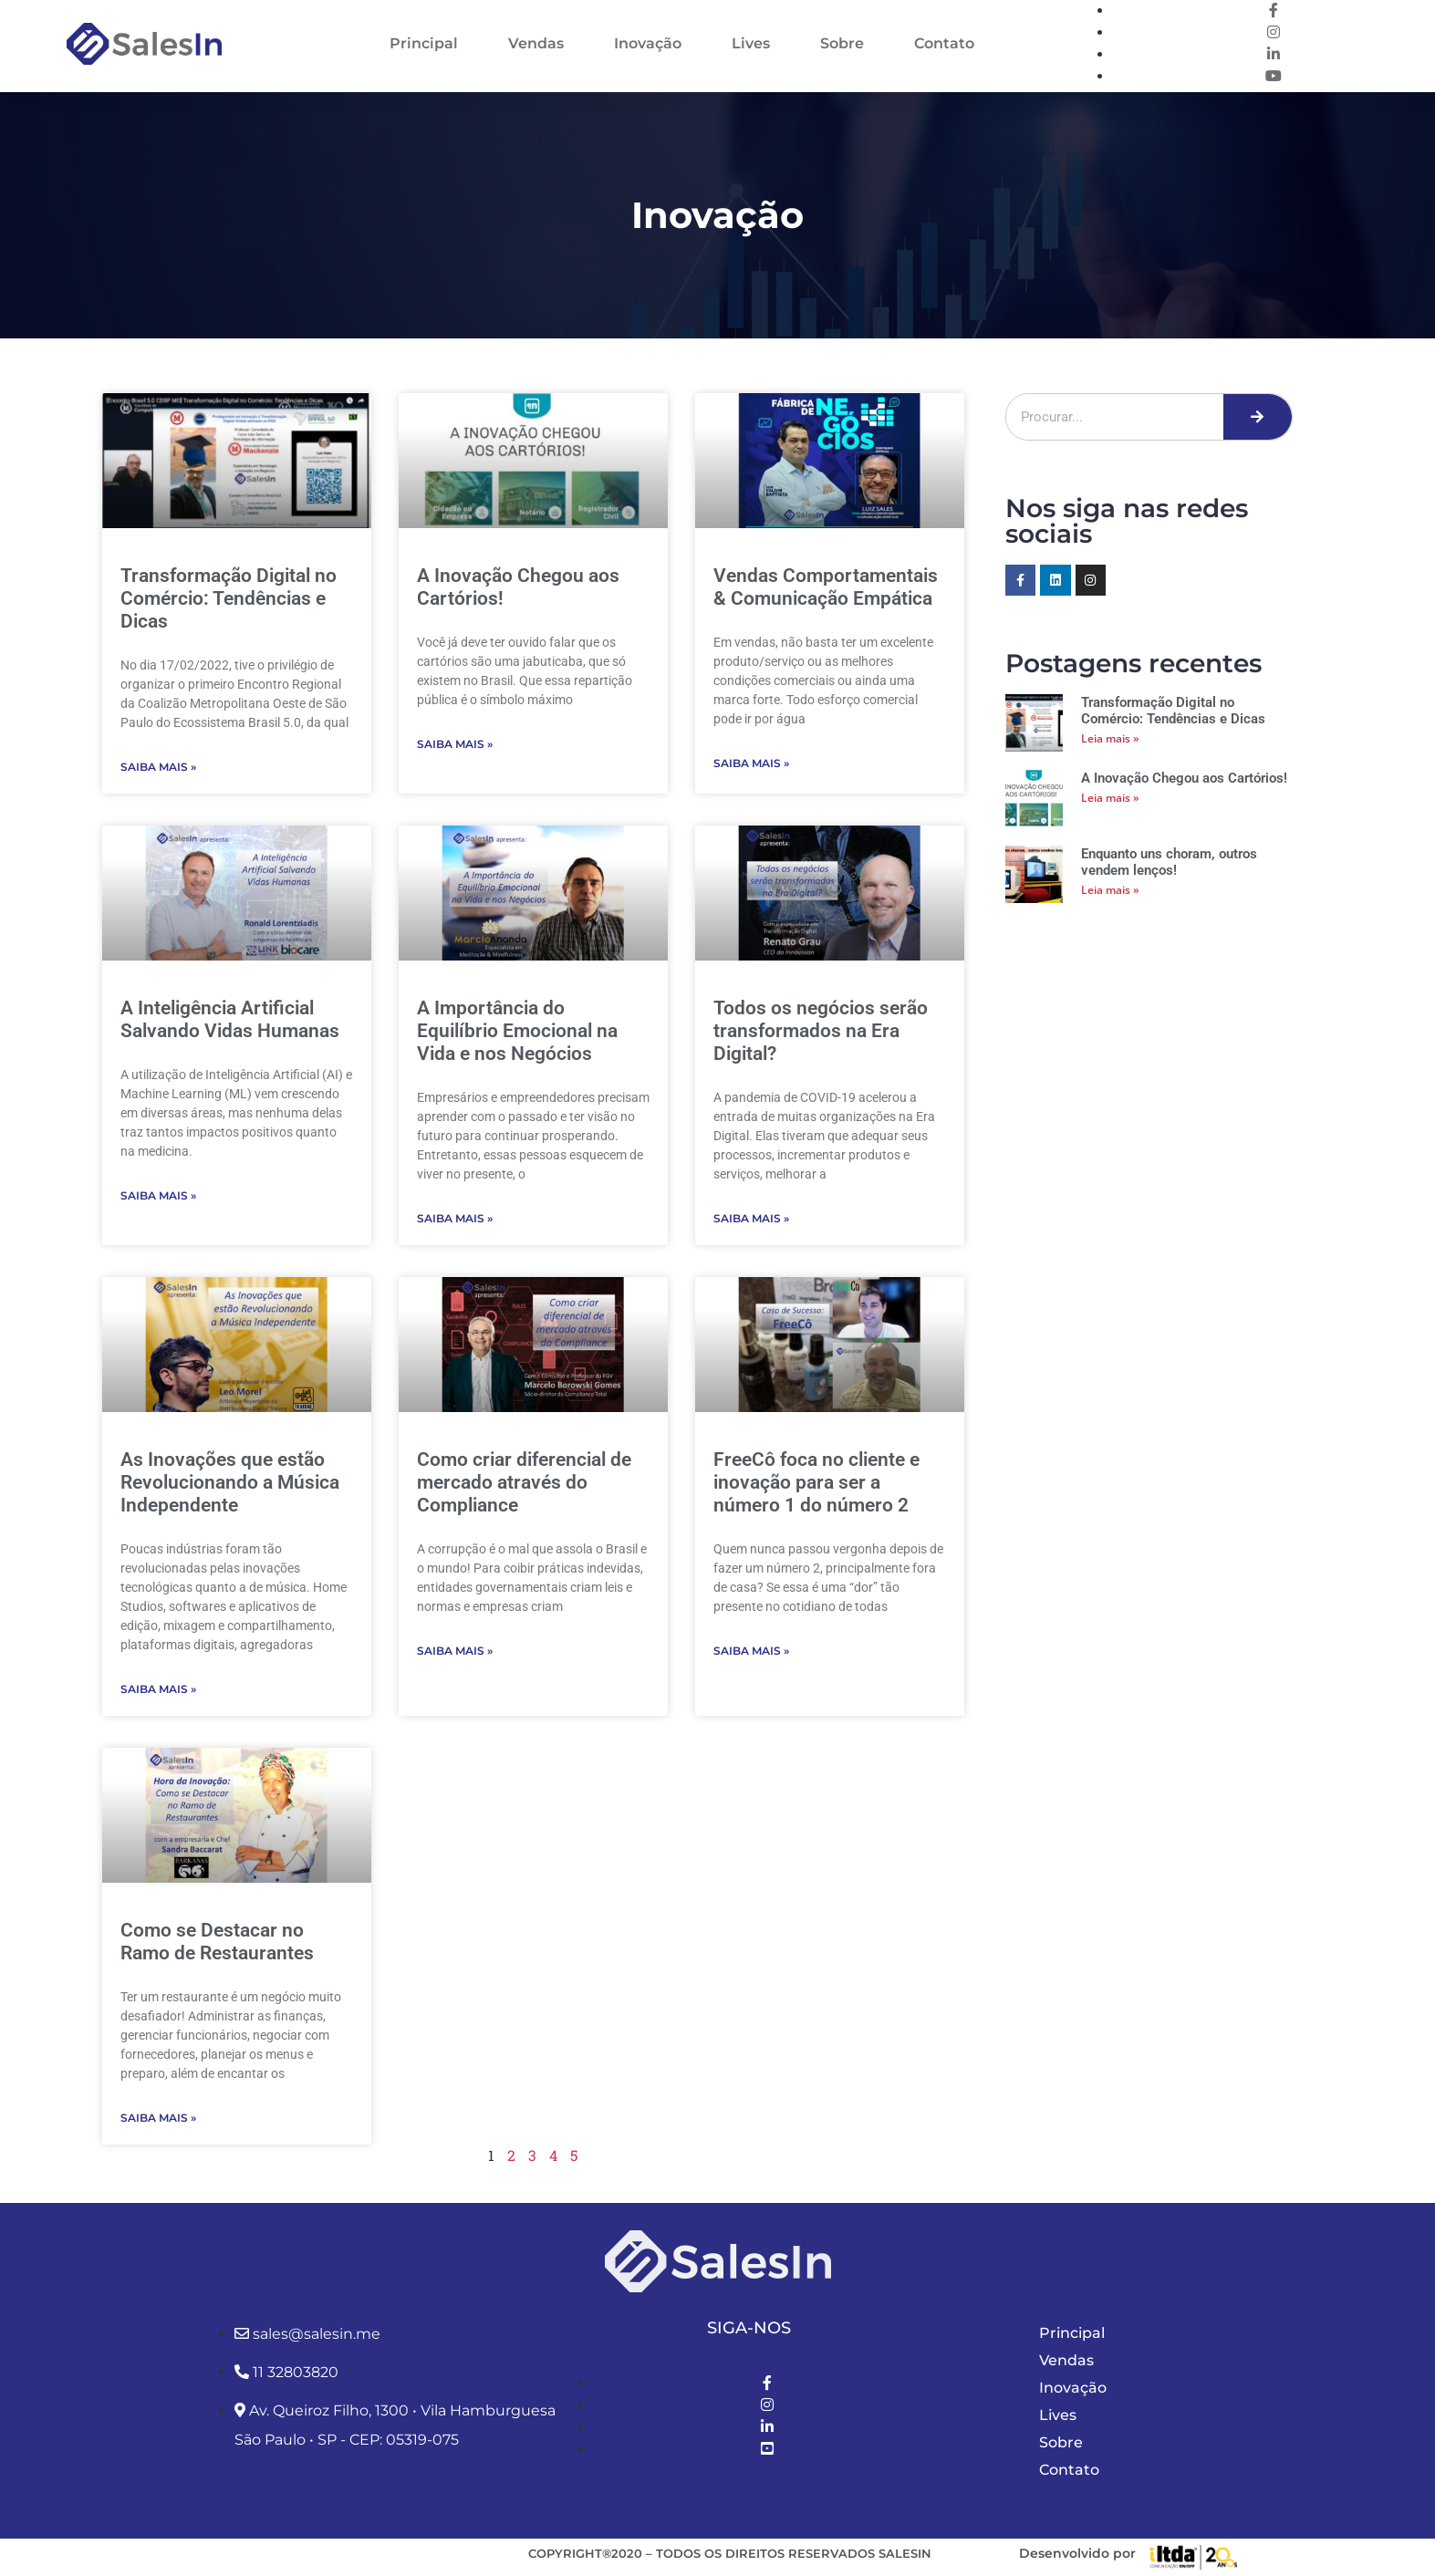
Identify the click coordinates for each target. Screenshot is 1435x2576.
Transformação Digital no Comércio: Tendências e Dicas (228, 598)
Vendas (536, 43)
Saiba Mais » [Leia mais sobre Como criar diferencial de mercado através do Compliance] (455, 1650)
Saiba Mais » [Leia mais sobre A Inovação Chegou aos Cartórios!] (455, 744)
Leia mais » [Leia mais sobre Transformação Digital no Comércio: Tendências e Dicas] (1110, 738)
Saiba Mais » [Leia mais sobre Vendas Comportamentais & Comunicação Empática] (751, 763)
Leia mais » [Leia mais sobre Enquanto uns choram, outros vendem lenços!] (1110, 890)
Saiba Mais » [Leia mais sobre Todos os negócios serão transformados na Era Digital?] (751, 1218)
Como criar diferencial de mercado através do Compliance (524, 1482)
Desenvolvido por (1077, 2553)
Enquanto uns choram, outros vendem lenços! (1169, 862)
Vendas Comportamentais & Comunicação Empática (825, 587)
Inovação (647, 43)
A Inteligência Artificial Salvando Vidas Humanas (229, 1019)
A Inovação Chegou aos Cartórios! (1184, 778)
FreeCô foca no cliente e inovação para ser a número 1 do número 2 (816, 1482)
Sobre (842, 43)
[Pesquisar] (1257, 417)
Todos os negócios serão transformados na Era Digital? (820, 1031)
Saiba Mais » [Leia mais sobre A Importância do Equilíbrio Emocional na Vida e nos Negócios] (455, 1218)
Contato (944, 43)
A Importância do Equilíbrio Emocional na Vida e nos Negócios (517, 1031)
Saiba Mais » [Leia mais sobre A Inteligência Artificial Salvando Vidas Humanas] (158, 1195)
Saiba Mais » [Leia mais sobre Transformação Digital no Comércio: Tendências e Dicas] (158, 767)
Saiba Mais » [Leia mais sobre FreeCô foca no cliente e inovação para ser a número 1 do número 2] (751, 1650)
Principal (424, 43)
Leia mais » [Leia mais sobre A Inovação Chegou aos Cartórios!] (1110, 797)
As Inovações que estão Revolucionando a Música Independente (229, 1482)
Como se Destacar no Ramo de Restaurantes (217, 1941)
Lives (751, 43)
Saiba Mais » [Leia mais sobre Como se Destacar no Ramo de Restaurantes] (158, 2117)
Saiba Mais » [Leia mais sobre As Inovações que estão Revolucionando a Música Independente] (158, 1689)
